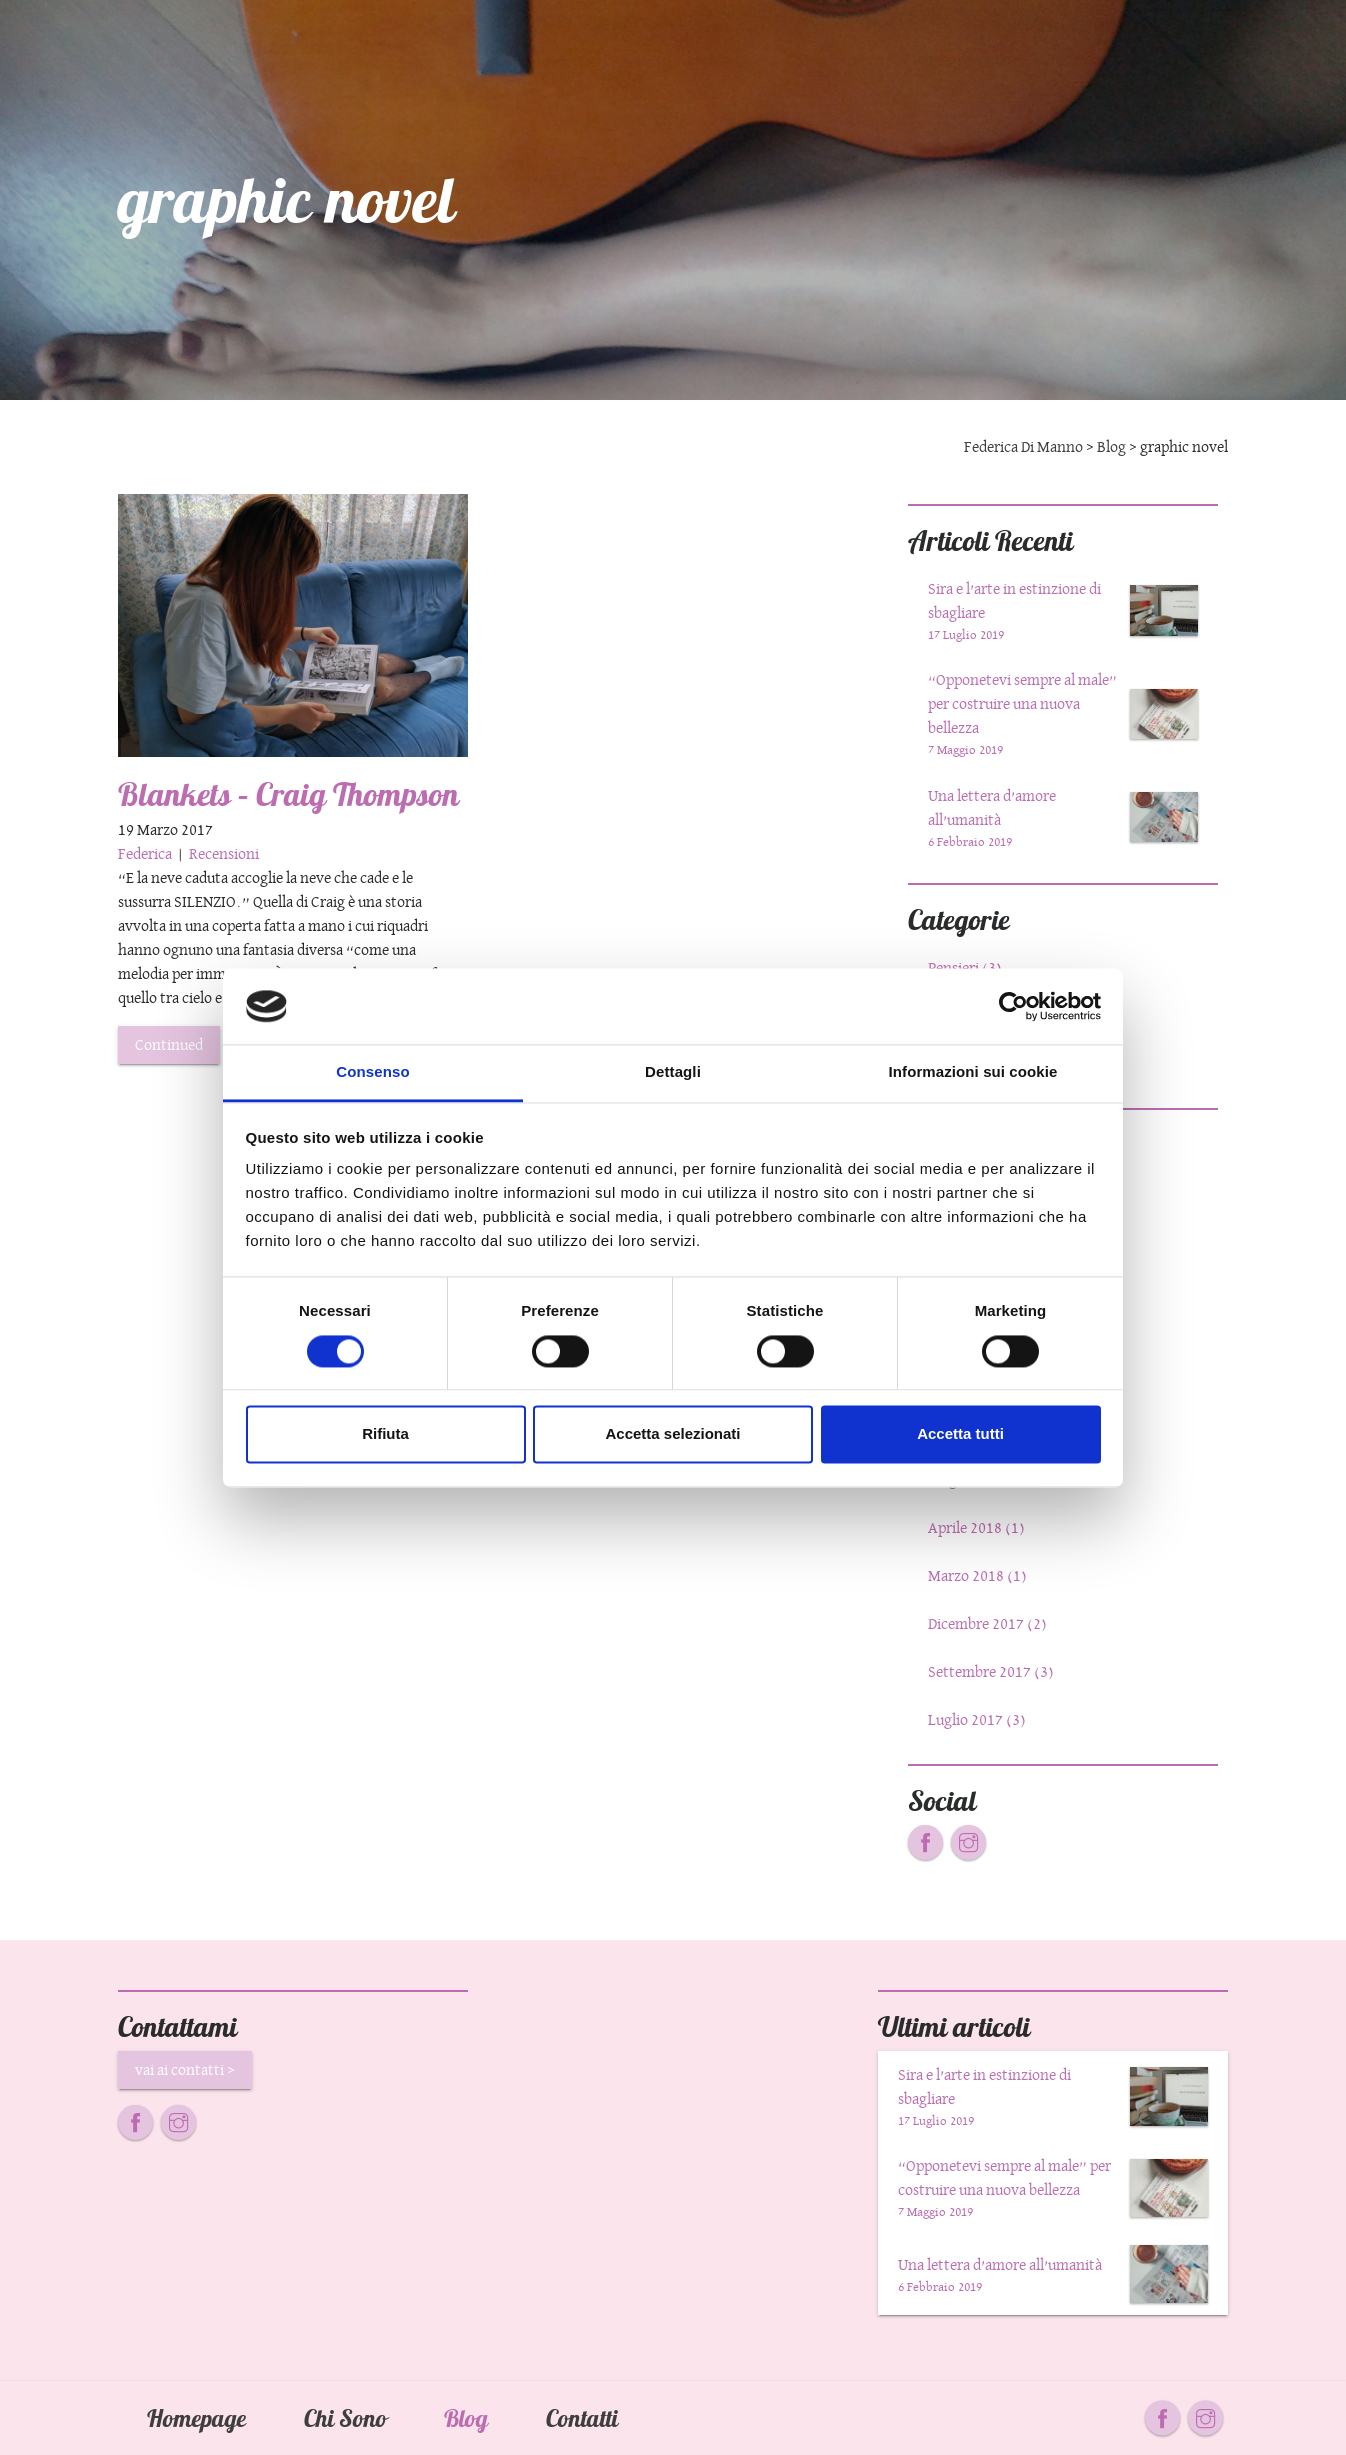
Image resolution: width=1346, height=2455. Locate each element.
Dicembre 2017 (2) (987, 1623)
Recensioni (224, 853)
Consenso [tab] (372, 1072)
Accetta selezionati (672, 1434)
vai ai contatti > (185, 2069)
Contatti (582, 2418)
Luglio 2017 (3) (977, 1719)
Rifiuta (385, 1434)
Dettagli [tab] (673, 1072)
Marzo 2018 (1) (977, 1575)
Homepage (196, 2418)
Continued (169, 1044)
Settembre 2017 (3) (991, 1671)
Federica (146, 853)
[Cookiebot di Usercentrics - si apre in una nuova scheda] (1013, 1006)
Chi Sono (344, 2418)
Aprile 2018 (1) (976, 1527)
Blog (466, 2418)
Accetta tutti (960, 1434)
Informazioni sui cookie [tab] (973, 1072)
